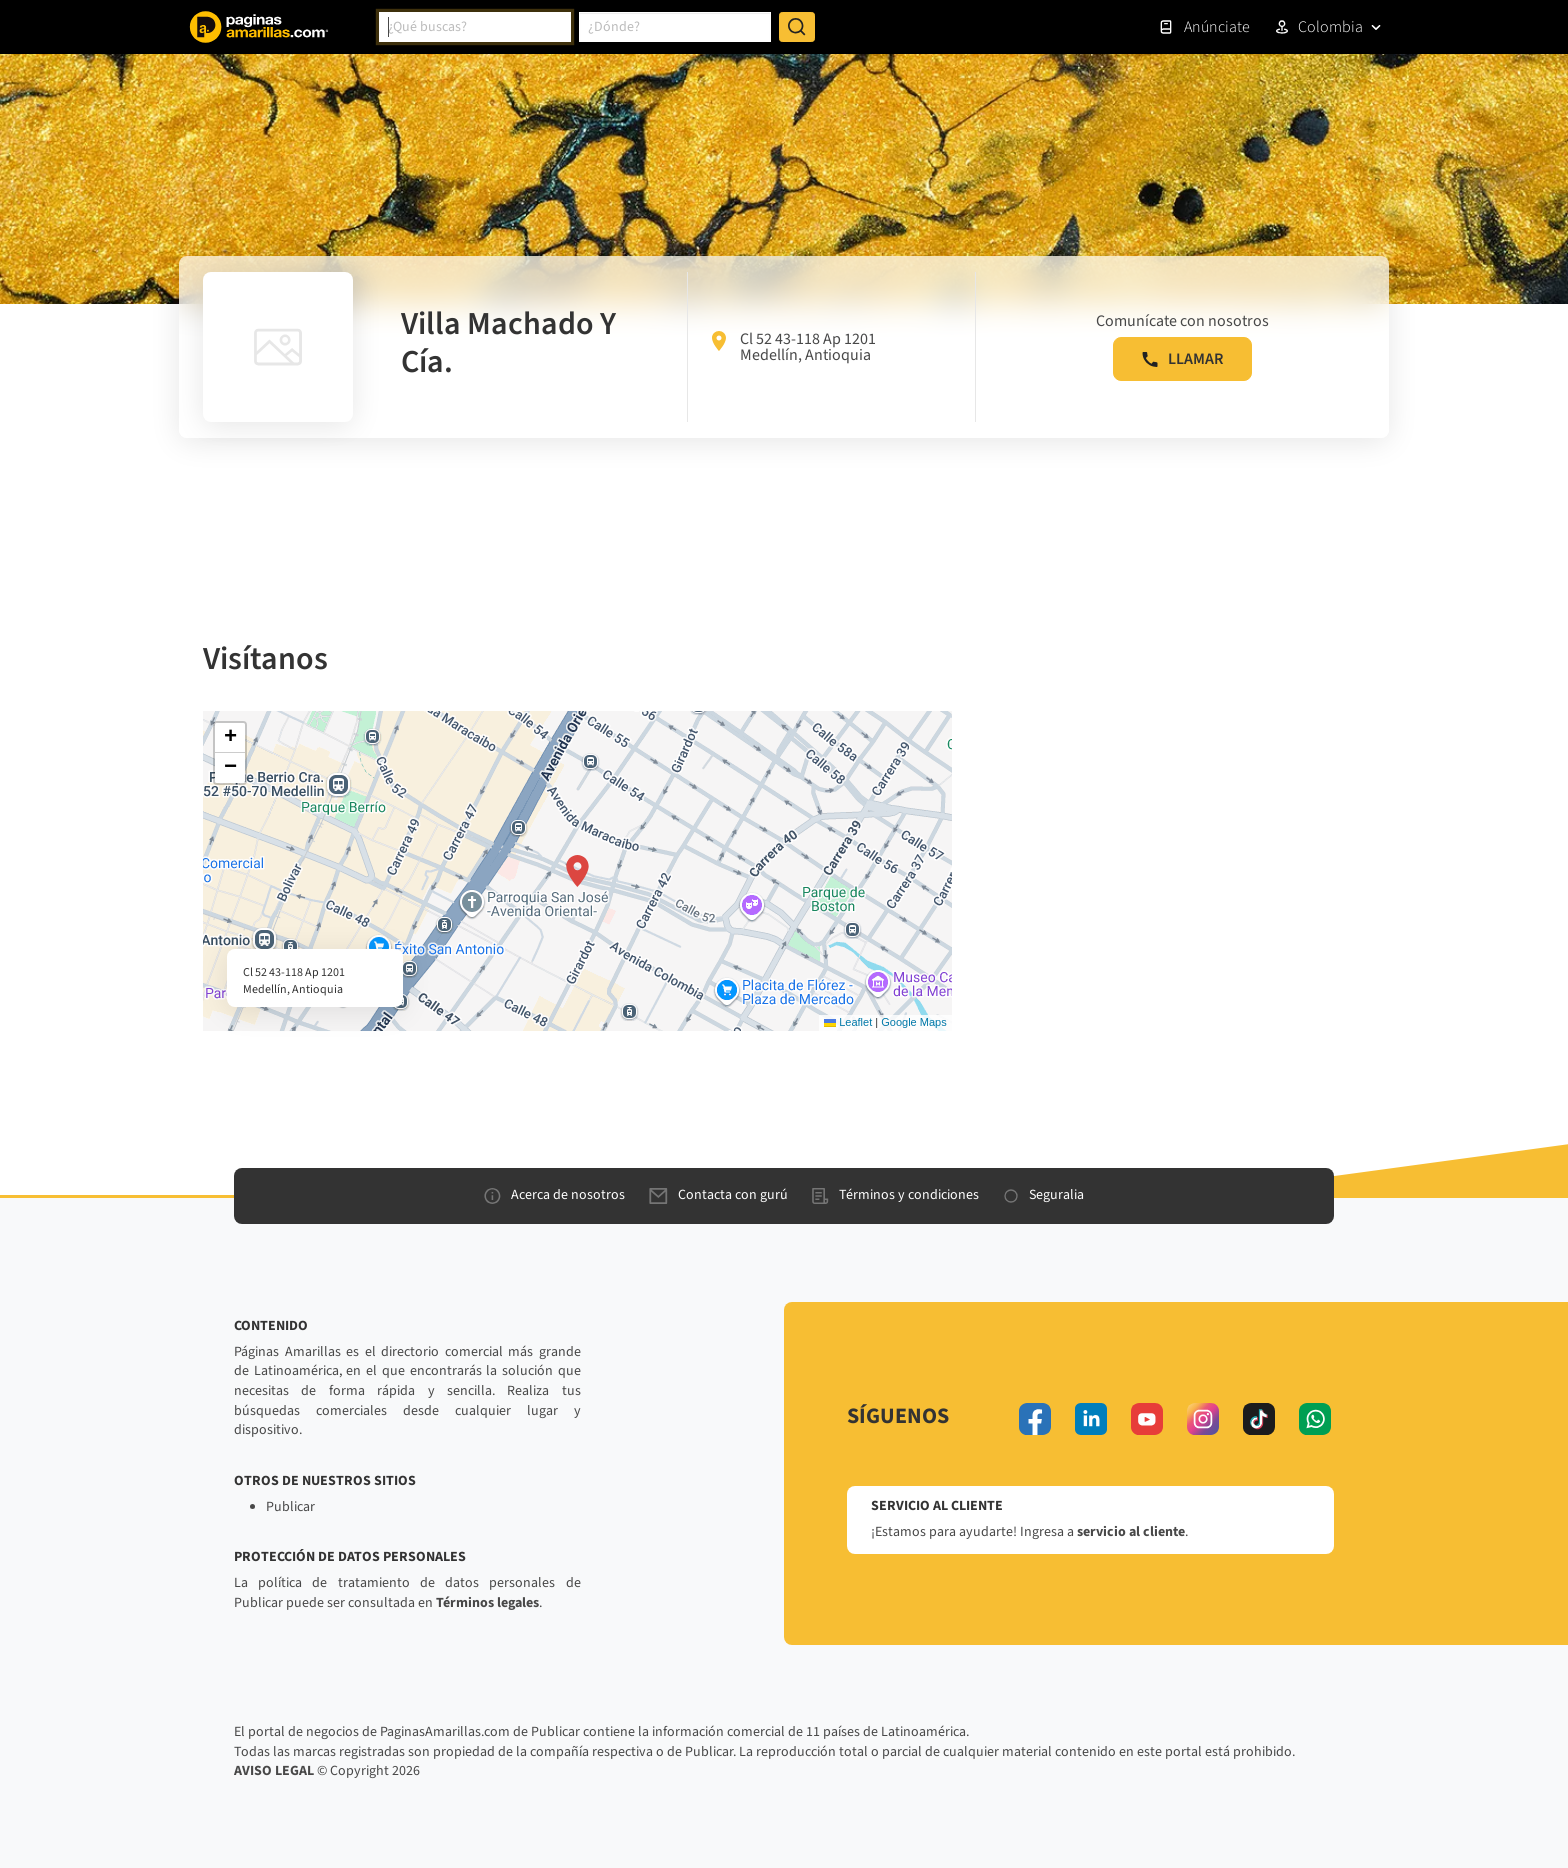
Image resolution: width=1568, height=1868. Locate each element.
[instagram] (1203, 1419)
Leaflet (848, 1022)
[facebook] (1035, 1419)
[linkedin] (1091, 1419)
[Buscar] (797, 27)
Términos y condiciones (895, 1195)
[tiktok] (1259, 1419)
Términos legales (487, 1603)
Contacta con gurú (718, 1195)
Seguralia (1043, 1195)
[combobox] (475, 27)
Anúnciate (1204, 27)
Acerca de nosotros (554, 1195)
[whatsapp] (1315, 1419)
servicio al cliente (1131, 1532)
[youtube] (1147, 1419)
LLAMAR (1182, 359)
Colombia (1330, 27)
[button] (577, 871)
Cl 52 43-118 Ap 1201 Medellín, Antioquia (794, 347)
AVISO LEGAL (274, 1771)
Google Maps (913, 1022)
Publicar (290, 1507)
